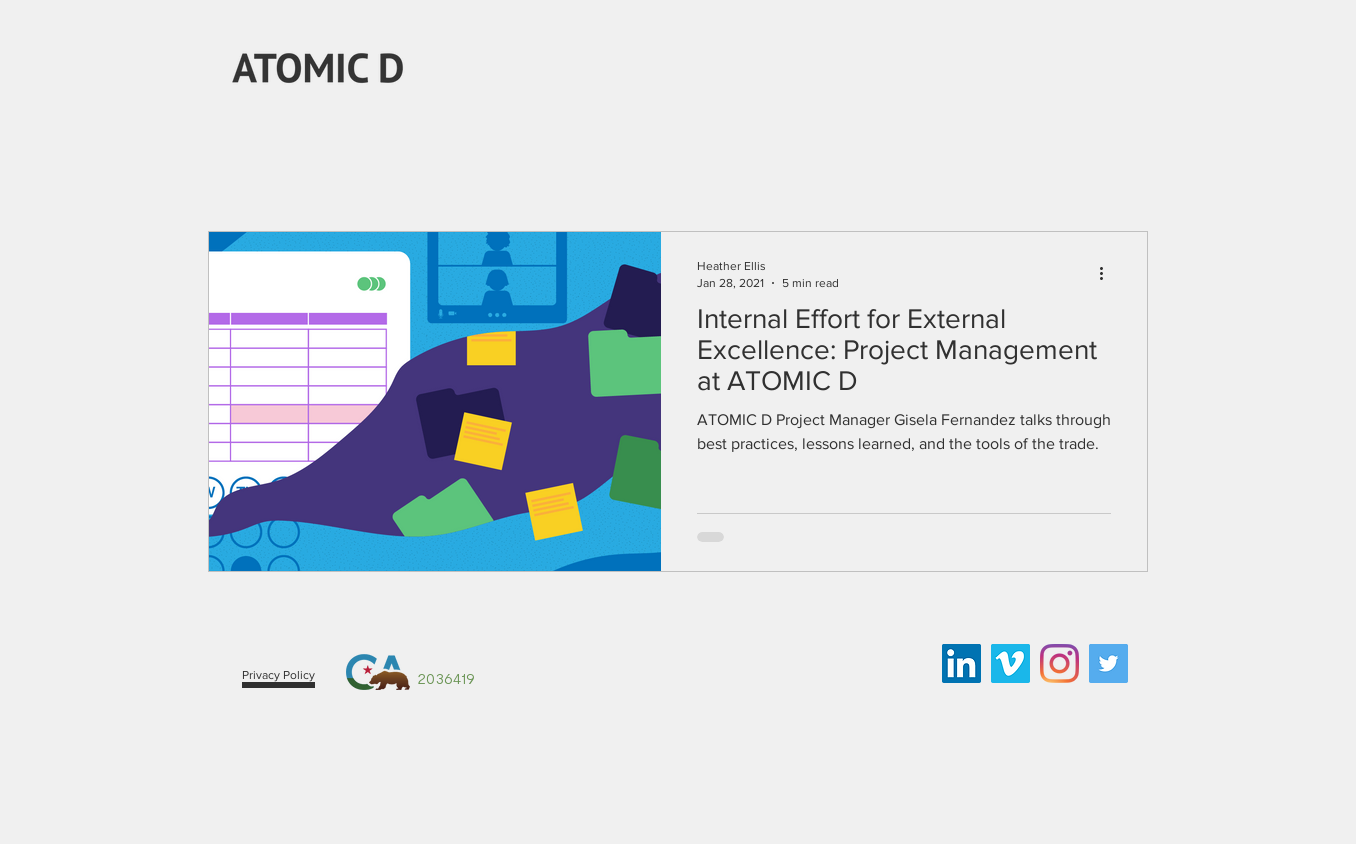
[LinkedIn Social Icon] (961, 663)
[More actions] (1108, 273)
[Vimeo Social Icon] (1010, 663)
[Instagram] (1059, 663)
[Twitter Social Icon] (1108, 663)
